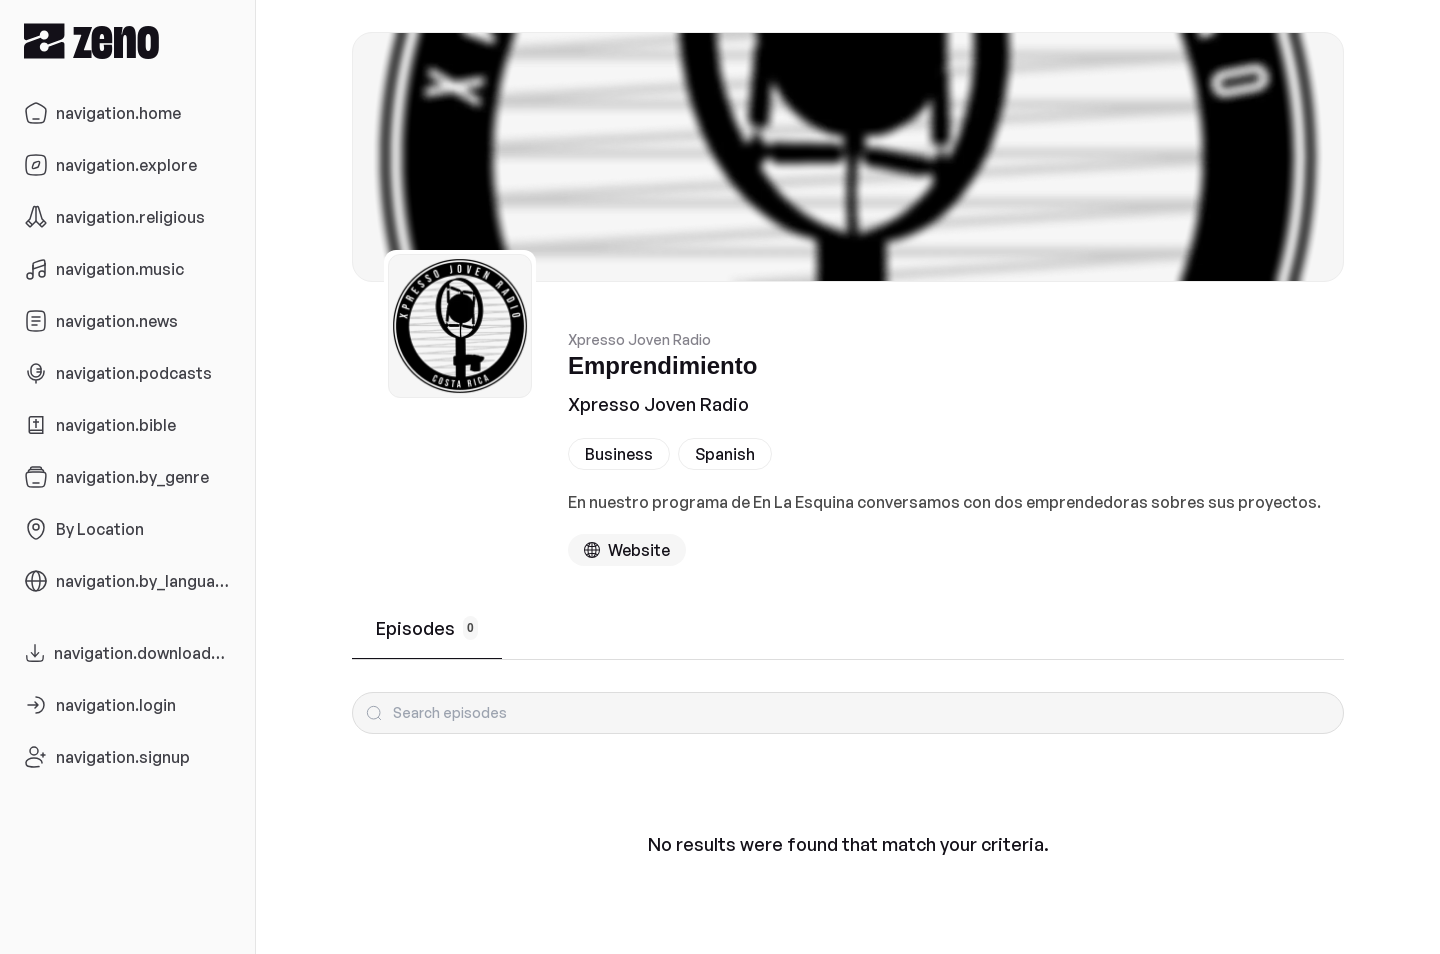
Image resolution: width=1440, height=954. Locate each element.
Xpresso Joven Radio (658, 404)
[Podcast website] (627, 550)
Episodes (427, 628)
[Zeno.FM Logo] (127, 40)
